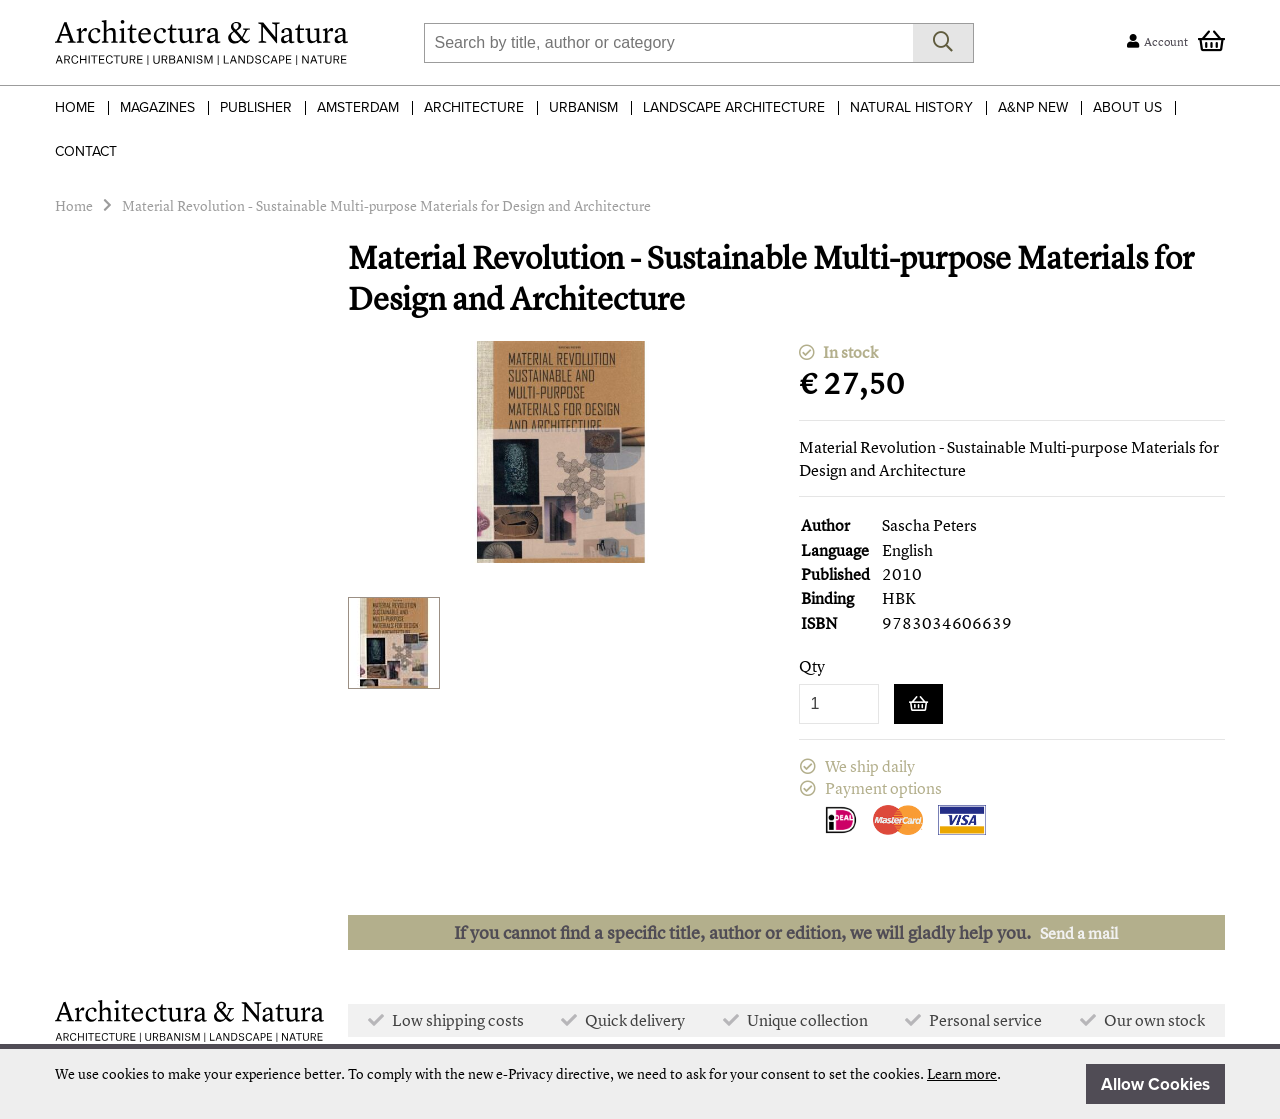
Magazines (157, 107)
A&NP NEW (1033, 107)
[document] (640, 1084)
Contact (86, 151)
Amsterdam (358, 107)
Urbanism (583, 107)
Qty (812, 666)
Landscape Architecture (734, 107)
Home (75, 107)
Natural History (911, 107)
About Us (1127, 107)
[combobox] (668, 43)
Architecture (474, 107)
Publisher (256, 107)
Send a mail (1079, 933)
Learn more (962, 1073)
